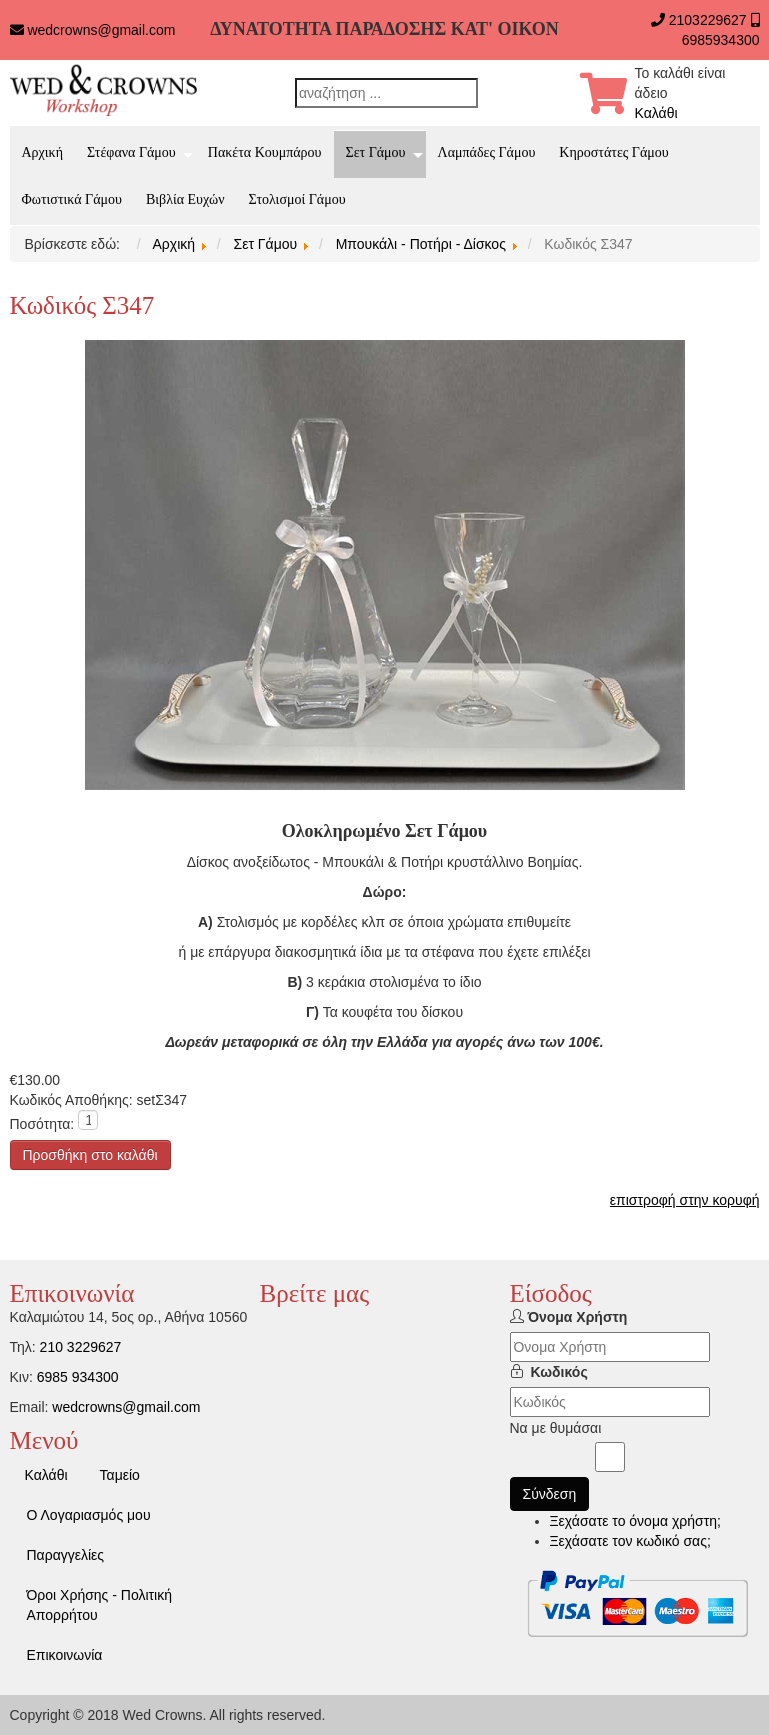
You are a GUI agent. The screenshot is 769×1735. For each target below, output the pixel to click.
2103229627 (708, 20)
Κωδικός (559, 1372)
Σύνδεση (550, 1494)
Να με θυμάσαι (556, 1428)
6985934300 (721, 40)
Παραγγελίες (66, 1555)
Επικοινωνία (65, 1655)
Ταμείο (120, 1475)
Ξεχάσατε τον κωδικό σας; (630, 1541)
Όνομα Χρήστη (577, 1317)
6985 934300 (78, 1377)
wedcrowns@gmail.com (101, 30)
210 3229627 (81, 1347)
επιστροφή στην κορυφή (685, 1200)
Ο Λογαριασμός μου (89, 1515)
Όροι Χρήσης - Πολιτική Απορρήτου (99, 1605)
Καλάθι (656, 113)
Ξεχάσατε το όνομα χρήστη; (635, 1521)
